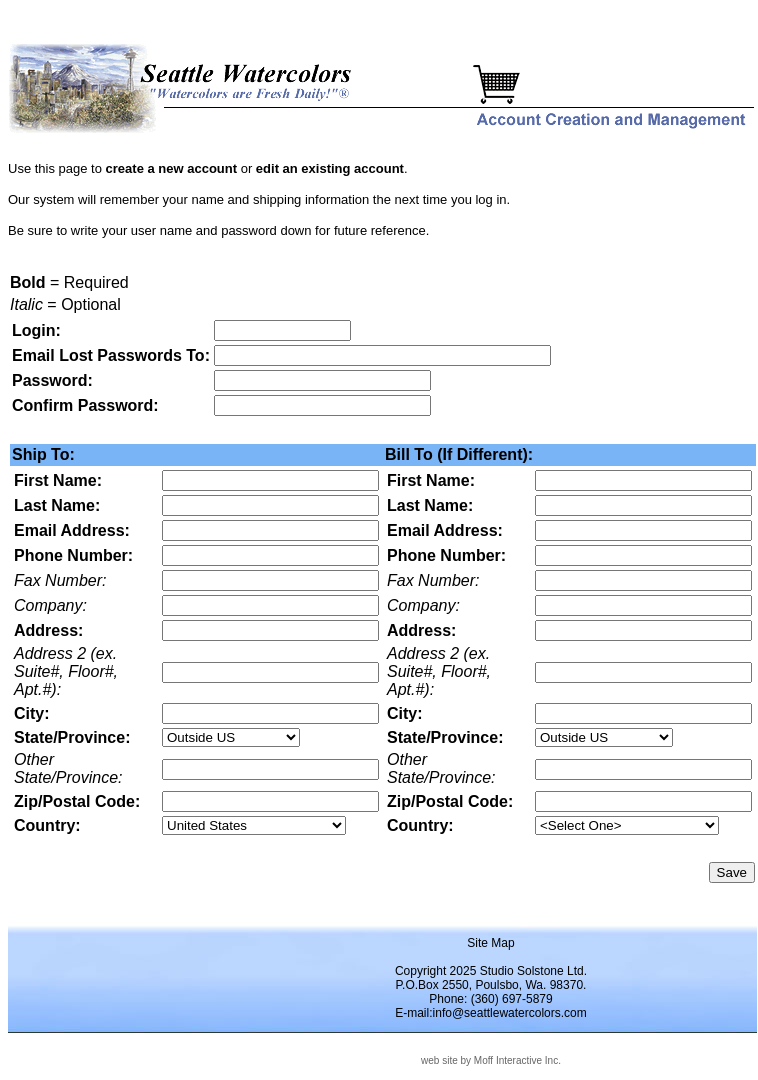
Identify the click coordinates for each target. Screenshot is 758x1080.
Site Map (490, 943)
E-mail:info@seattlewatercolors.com (491, 1013)
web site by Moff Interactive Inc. (491, 1060)
